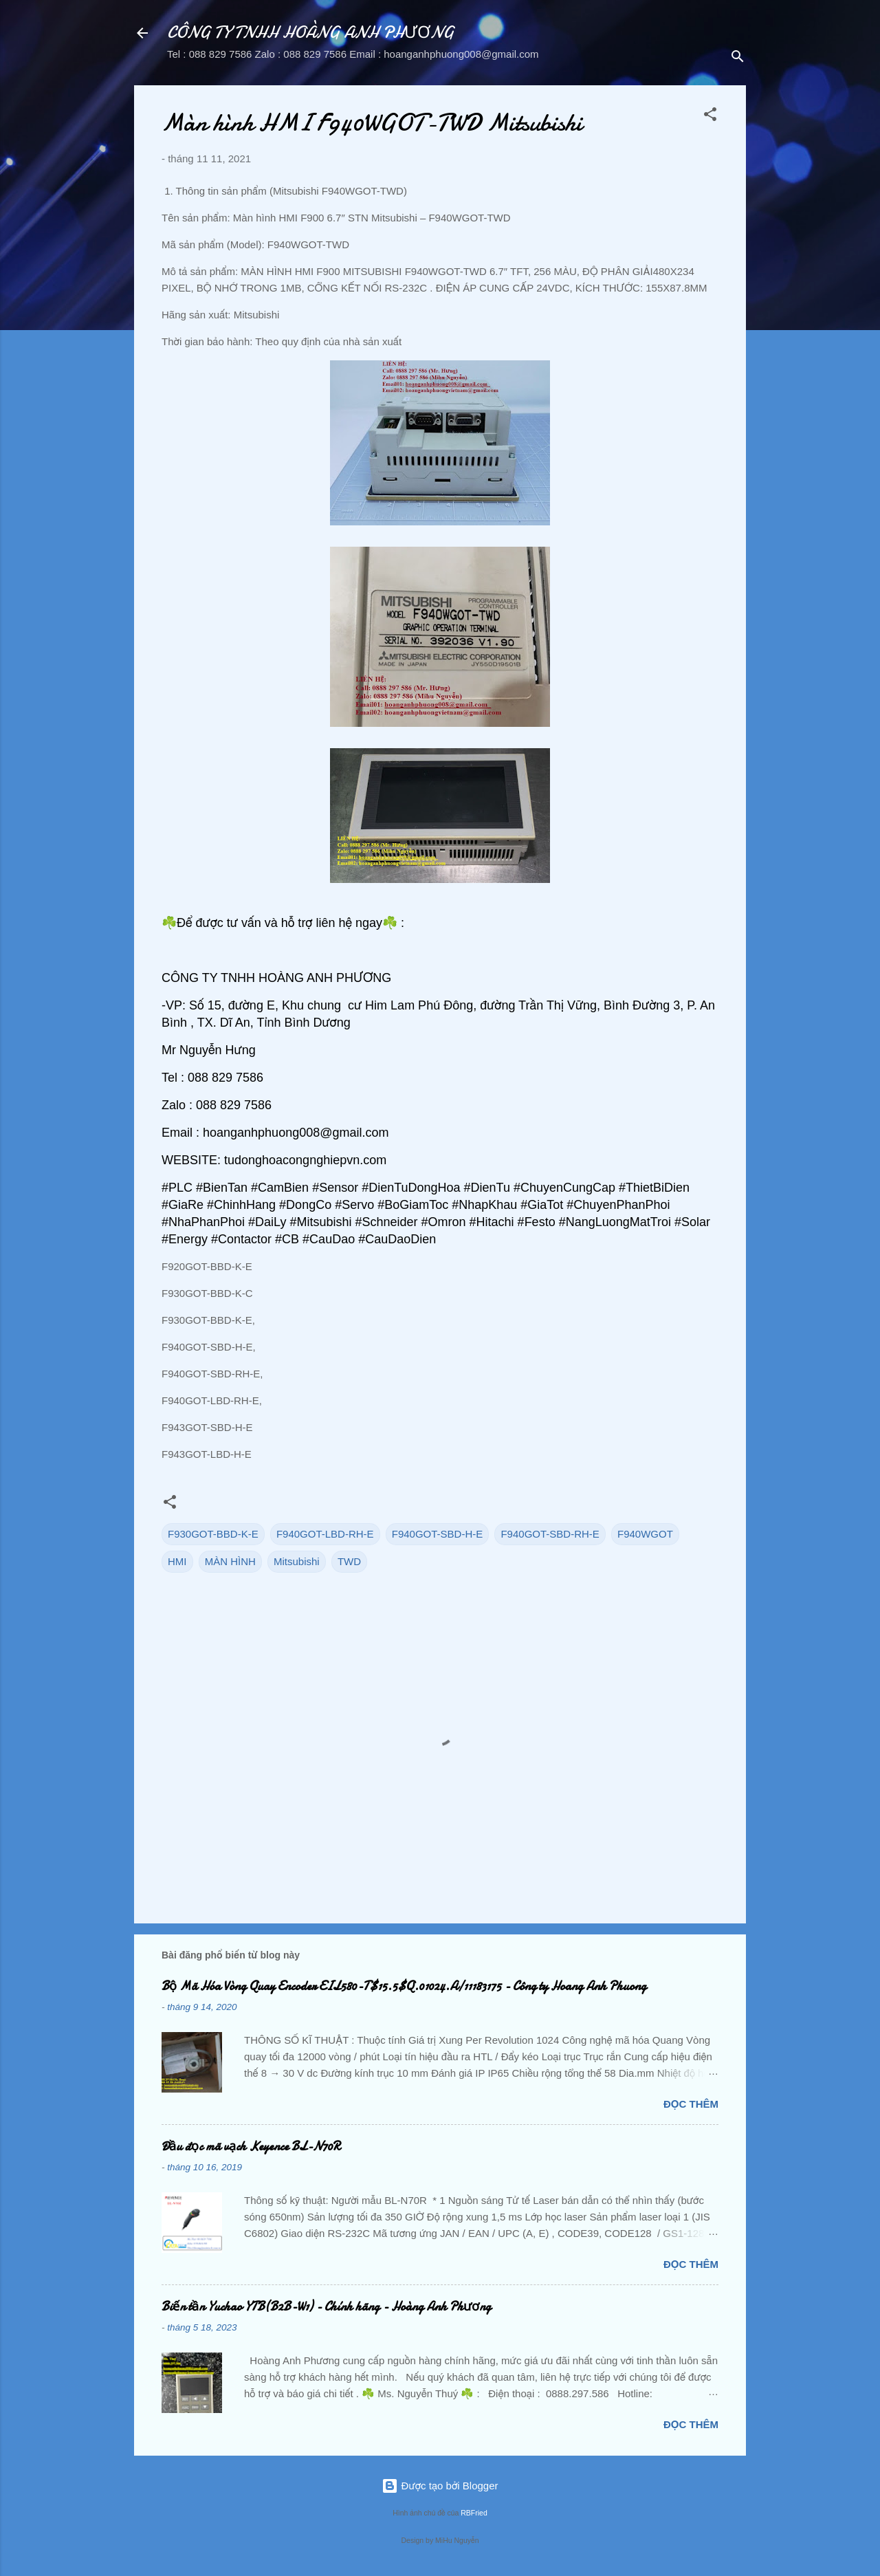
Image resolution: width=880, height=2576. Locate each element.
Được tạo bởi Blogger (440, 2485)
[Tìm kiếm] (737, 58)
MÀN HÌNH (230, 1561)
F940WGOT (645, 1534)
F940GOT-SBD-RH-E (549, 1534)
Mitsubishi (297, 1561)
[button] (710, 116)
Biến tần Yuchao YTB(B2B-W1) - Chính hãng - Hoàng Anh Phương (326, 2306)
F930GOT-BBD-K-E (213, 1534)
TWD (349, 1561)
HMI (177, 1561)
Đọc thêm (690, 2104)
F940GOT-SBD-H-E (437, 1534)
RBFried (474, 2513)
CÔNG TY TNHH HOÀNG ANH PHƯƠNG (310, 32)
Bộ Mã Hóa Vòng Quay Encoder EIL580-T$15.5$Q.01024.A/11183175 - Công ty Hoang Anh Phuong (404, 1986)
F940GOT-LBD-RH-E (325, 1534)
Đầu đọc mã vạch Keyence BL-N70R (251, 2146)
